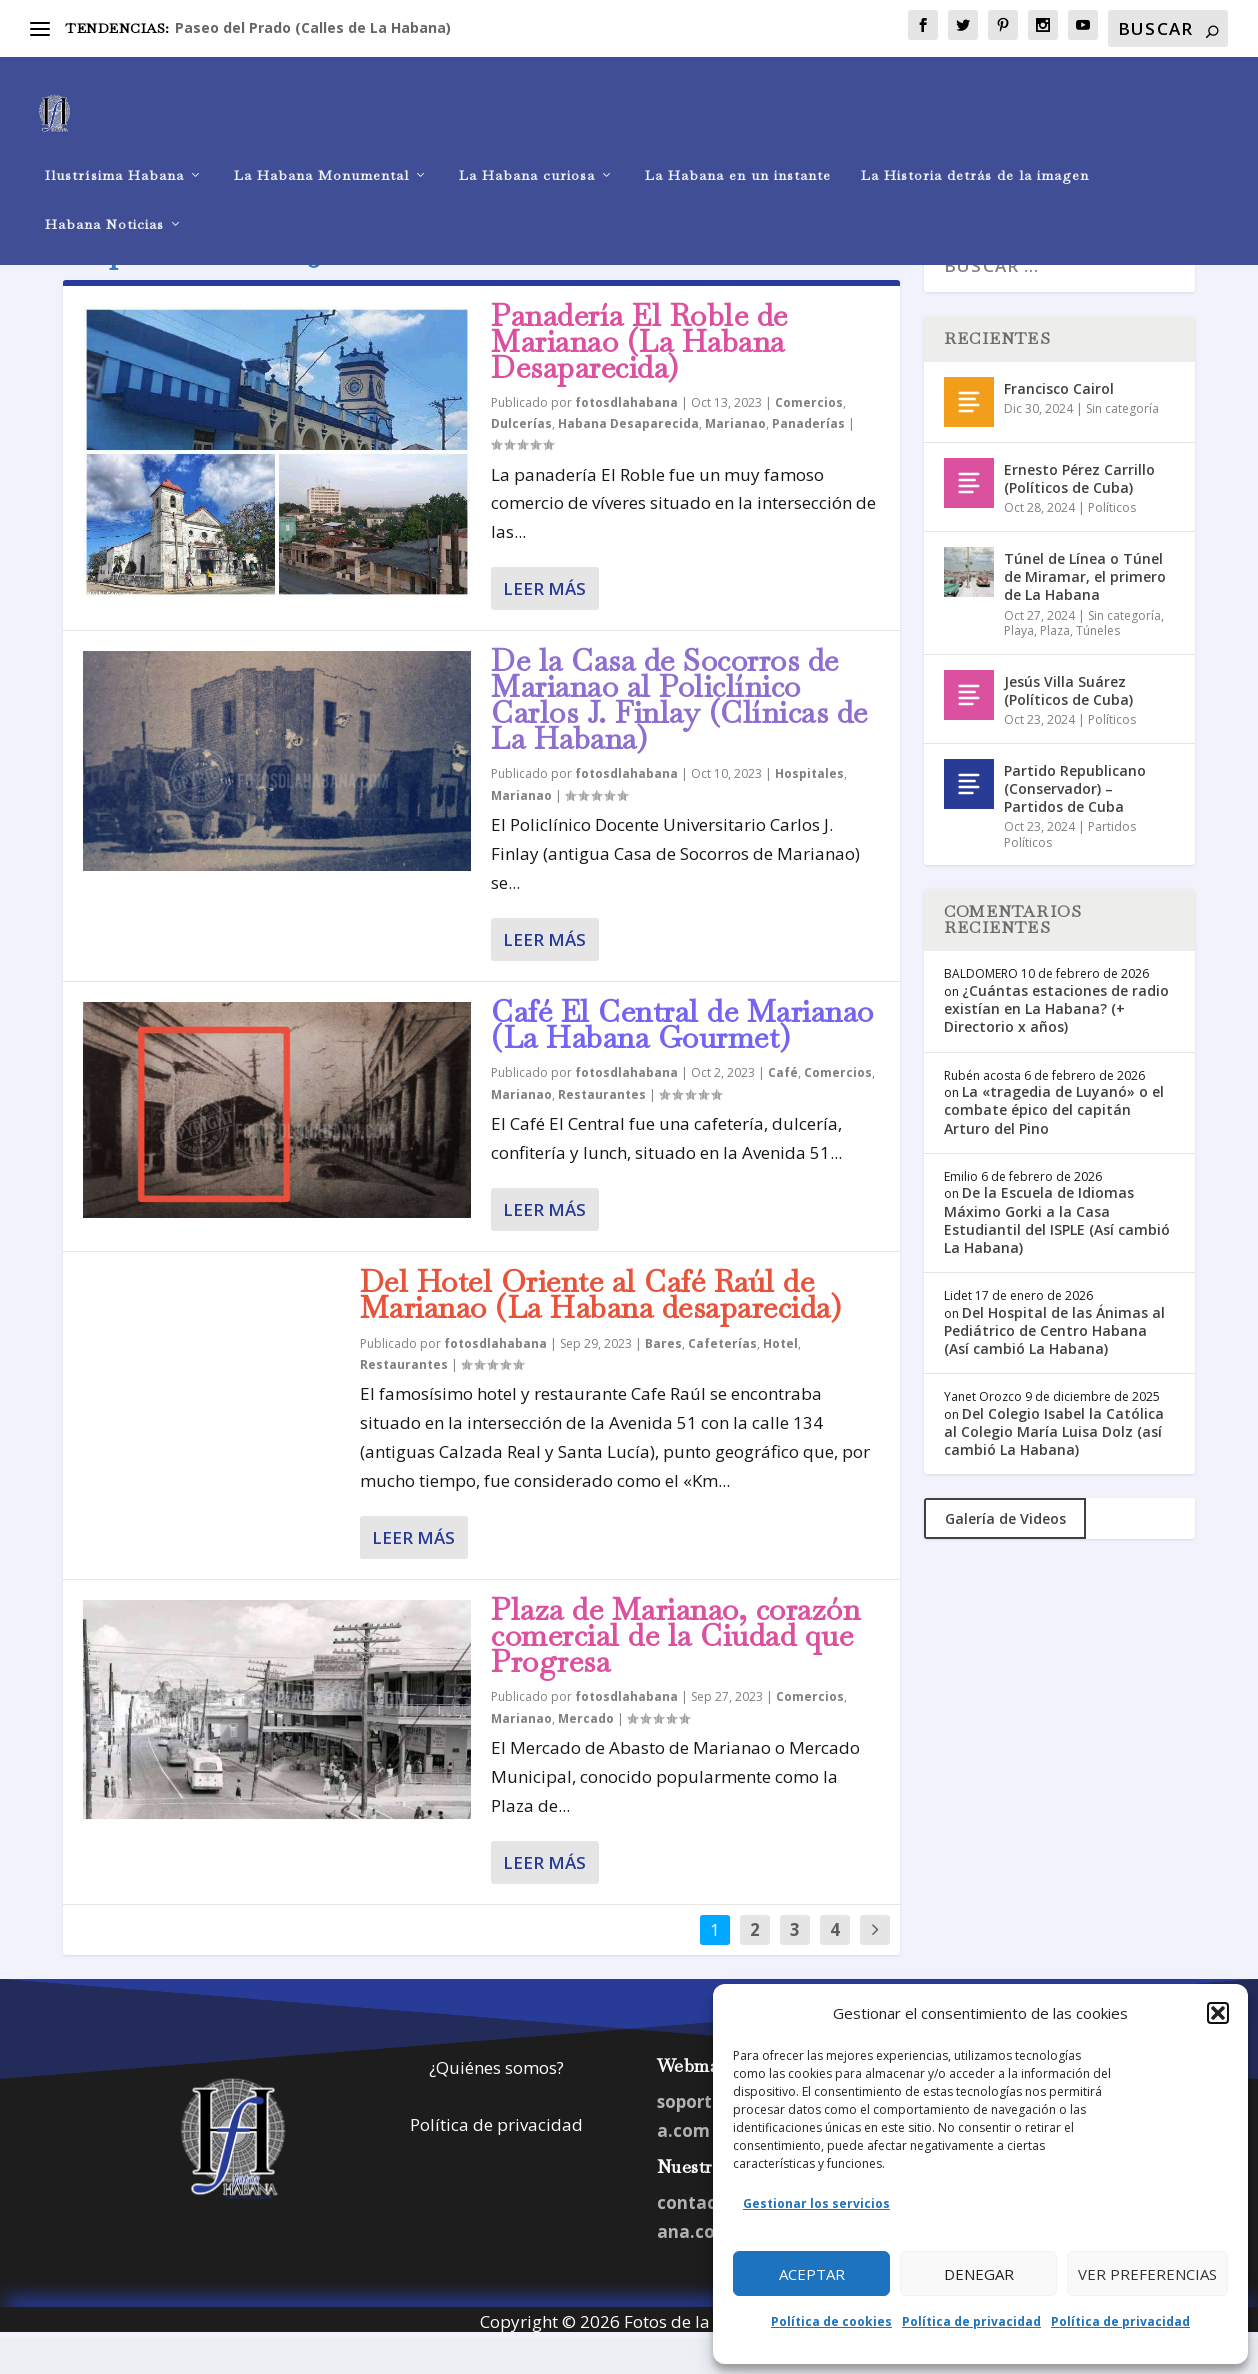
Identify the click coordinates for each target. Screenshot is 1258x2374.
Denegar (979, 2274)
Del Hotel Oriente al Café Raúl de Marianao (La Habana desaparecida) (601, 1330)
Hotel (780, 1379)
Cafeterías (722, 1379)
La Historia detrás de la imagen (975, 145)
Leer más (544, 624)
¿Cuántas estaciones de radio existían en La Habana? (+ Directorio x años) (1056, 1044)
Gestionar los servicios (816, 2203)
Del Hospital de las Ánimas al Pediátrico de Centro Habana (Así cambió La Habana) (1054, 1366)
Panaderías (808, 459)
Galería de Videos (1005, 1554)
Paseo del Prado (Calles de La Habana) (313, 27)
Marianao (735, 459)
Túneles (1098, 666)
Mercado (586, 1754)
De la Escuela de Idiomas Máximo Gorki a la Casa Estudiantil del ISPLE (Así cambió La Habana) (1057, 1256)
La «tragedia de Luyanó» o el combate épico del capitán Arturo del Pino (1054, 1145)
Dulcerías (521, 459)
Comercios (809, 438)
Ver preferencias (1147, 2274)
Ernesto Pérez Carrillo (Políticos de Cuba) (1079, 514)
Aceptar (812, 2274)
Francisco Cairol (1059, 424)
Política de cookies (831, 2321)
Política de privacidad (971, 2321)
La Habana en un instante (738, 145)
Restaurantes (602, 1130)
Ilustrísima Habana (114, 145)
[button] (1218, 2013)
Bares (663, 1379)
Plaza (1055, 666)
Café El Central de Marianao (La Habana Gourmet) (682, 1060)
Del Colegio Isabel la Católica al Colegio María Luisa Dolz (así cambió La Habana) (1054, 1467)
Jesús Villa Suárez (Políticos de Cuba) (1068, 726)
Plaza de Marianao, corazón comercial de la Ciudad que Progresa (675, 1671)
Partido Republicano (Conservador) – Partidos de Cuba (1075, 824)
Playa (1019, 666)
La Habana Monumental (321, 145)
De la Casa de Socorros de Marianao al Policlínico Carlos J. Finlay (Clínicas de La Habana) (679, 735)
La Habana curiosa (527, 145)
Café (783, 1108)
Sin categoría (1122, 444)
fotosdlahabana (626, 438)
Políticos (1112, 543)
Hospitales (809, 809)
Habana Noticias (104, 194)
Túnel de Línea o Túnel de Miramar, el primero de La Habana (1085, 612)
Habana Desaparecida (628, 459)
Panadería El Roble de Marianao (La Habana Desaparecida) (639, 377)
